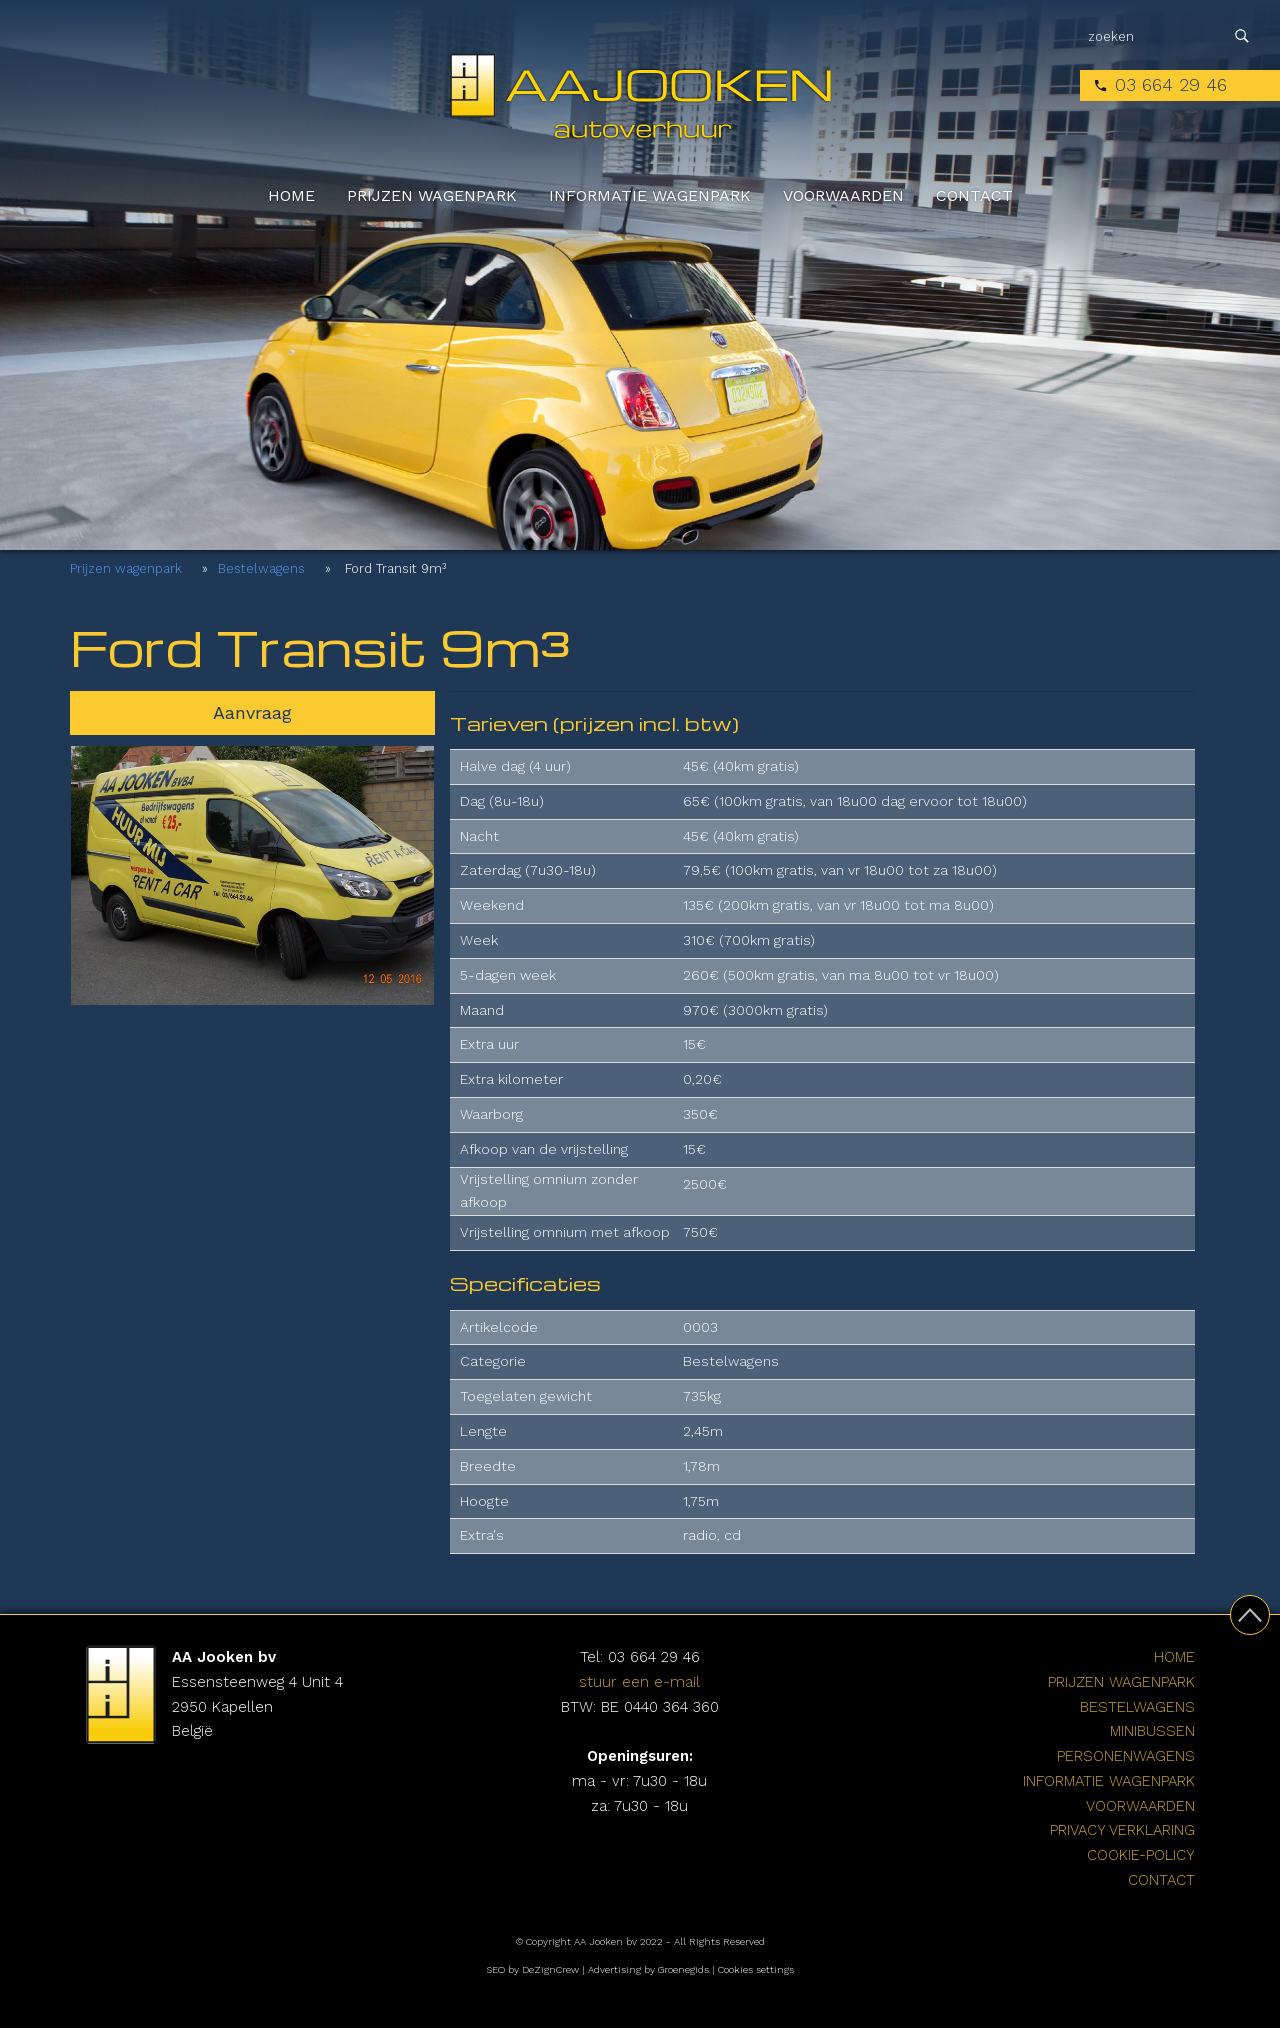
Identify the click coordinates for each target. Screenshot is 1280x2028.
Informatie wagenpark (650, 195)
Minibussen (1152, 1731)
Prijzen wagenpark (432, 195)
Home (291, 195)
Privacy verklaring (1122, 1830)
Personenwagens (1126, 1756)
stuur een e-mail (639, 1682)
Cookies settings (756, 1969)
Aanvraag (252, 712)
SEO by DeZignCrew (533, 1969)
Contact (974, 195)
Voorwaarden (843, 195)
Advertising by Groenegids (648, 1969)
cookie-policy (1141, 1855)
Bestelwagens (261, 568)
